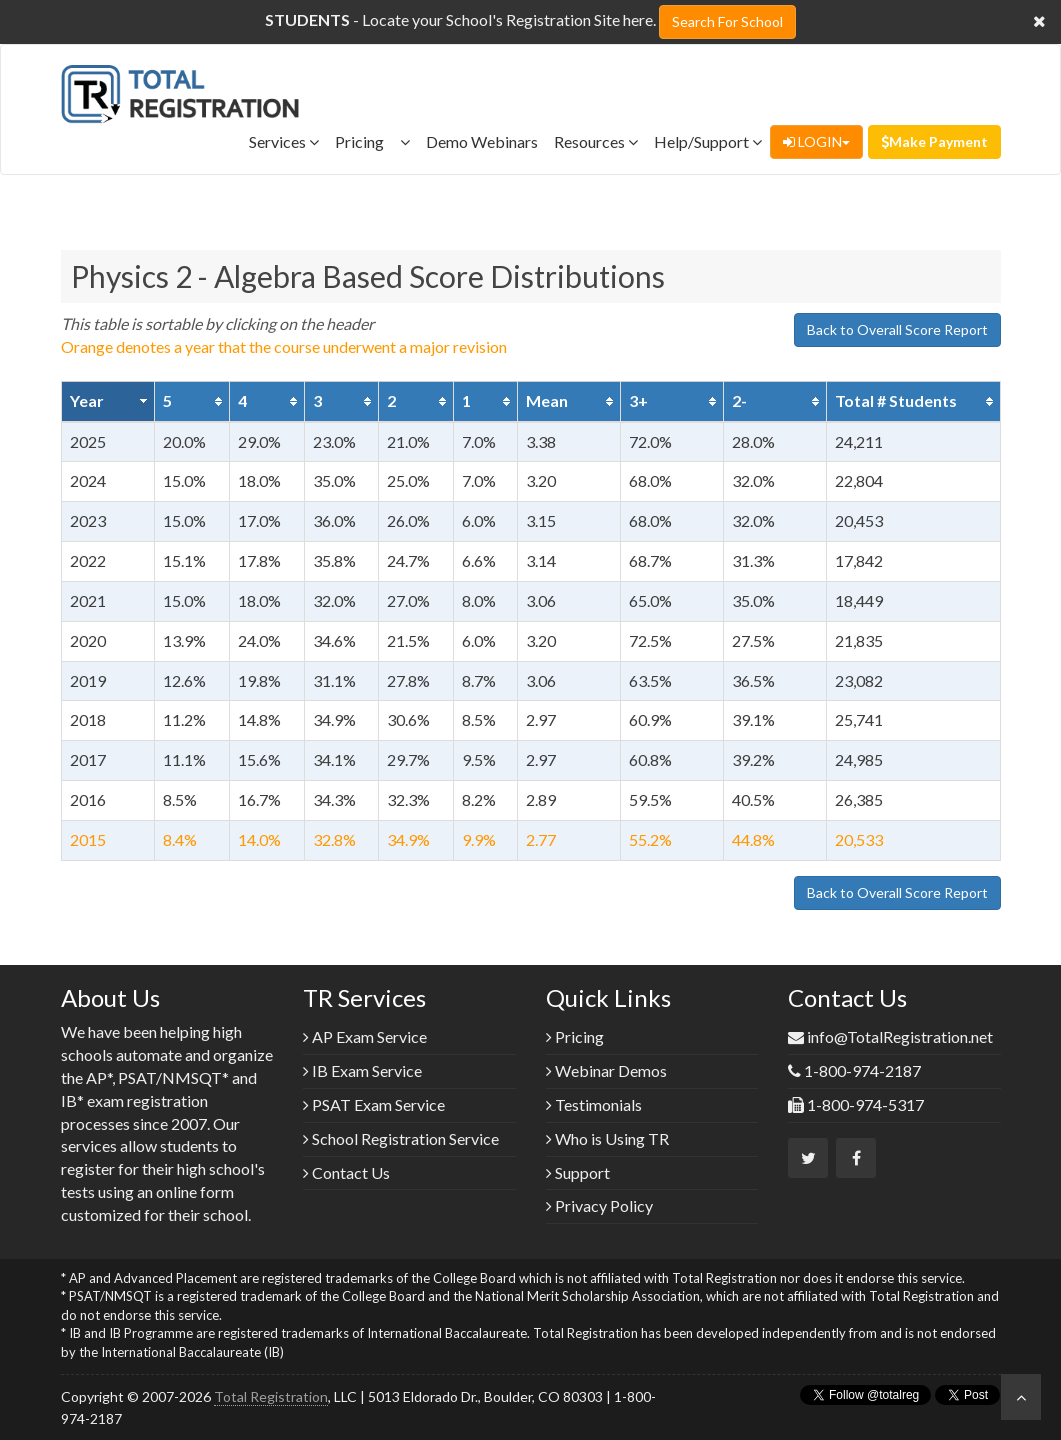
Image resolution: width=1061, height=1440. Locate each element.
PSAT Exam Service (374, 1104)
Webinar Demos (606, 1070)
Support (578, 1172)
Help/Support (708, 141)
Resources (596, 141)
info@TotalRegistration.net (900, 1036)
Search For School (727, 21)
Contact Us (346, 1172)
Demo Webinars (482, 141)
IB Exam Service (362, 1070)
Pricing (372, 141)
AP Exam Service (365, 1036)
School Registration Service (401, 1138)
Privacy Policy (599, 1205)
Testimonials (594, 1104)
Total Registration (271, 1396)
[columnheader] (108, 401)
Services (284, 141)
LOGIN (816, 141)
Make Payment (934, 141)
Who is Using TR (607, 1138)
